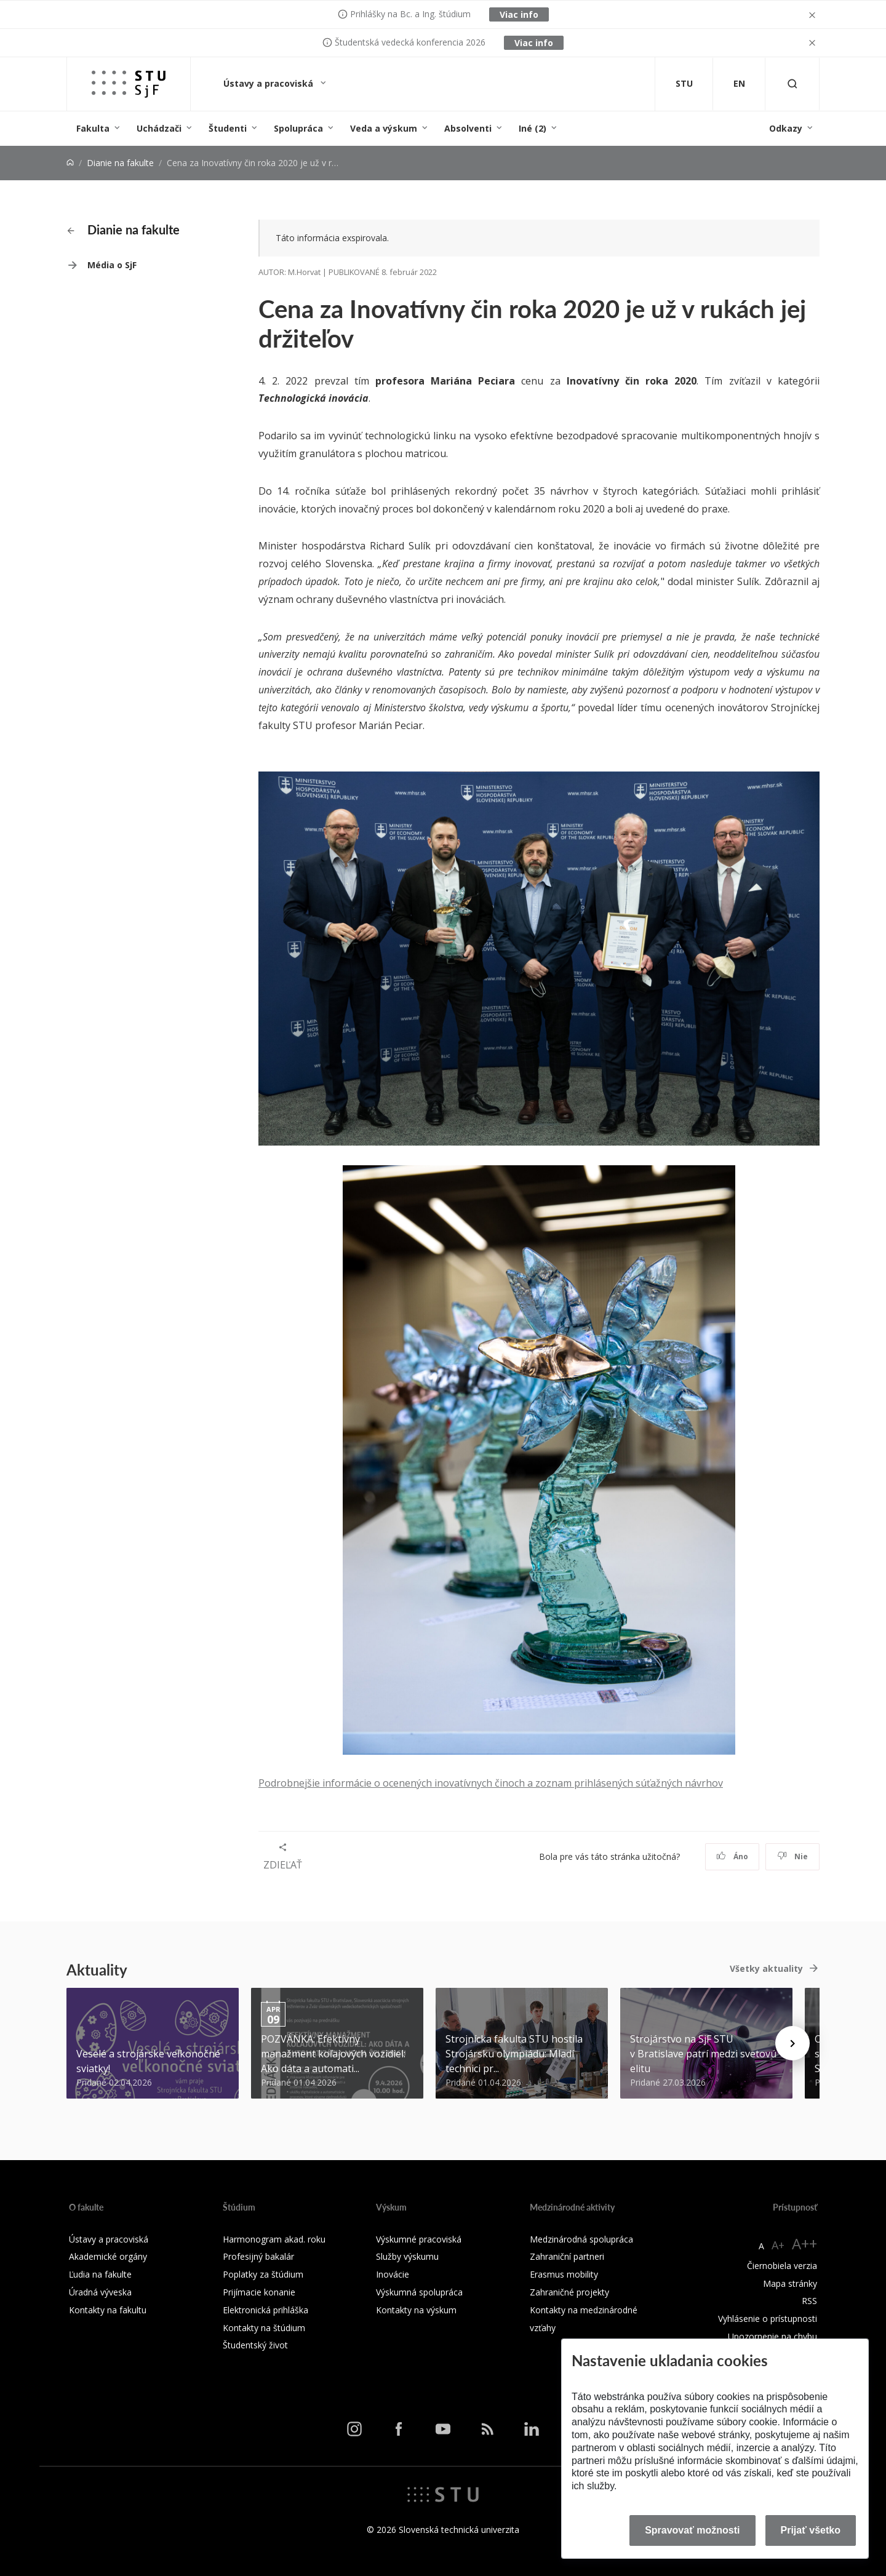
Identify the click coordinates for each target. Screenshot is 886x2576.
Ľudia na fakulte (100, 2274)
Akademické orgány (108, 2256)
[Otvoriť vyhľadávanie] (792, 84)
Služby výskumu (407, 2256)
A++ (804, 2243)
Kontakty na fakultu (107, 2310)
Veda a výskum (383, 128)
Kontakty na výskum (416, 2310)
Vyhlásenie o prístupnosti (767, 2318)
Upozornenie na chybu (772, 2336)
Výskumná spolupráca (419, 2292)
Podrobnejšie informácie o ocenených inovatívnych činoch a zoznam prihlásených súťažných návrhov (490, 1783)
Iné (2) (532, 128)
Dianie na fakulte (120, 163)
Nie (792, 1856)
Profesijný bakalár (258, 2256)
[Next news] (792, 2043)
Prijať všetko (811, 2530)
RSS (809, 2301)
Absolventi (468, 128)
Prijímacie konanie (259, 2292)
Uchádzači (159, 128)
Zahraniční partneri (567, 2256)
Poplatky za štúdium (263, 2274)
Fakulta (93, 128)
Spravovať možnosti (692, 2530)
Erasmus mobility (564, 2274)
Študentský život (255, 2345)
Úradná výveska (100, 2292)
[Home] (70, 163)
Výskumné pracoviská (418, 2239)
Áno (732, 1856)
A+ (778, 2245)
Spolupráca (298, 128)
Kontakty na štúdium (264, 2328)
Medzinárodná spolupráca (581, 2239)
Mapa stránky (790, 2283)
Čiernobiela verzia (782, 2265)
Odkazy (785, 128)
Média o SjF (112, 265)
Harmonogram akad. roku (274, 2239)
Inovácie (392, 2274)
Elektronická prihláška (265, 2310)
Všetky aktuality (766, 1968)
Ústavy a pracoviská (269, 83)
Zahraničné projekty (569, 2292)
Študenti (228, 128)
